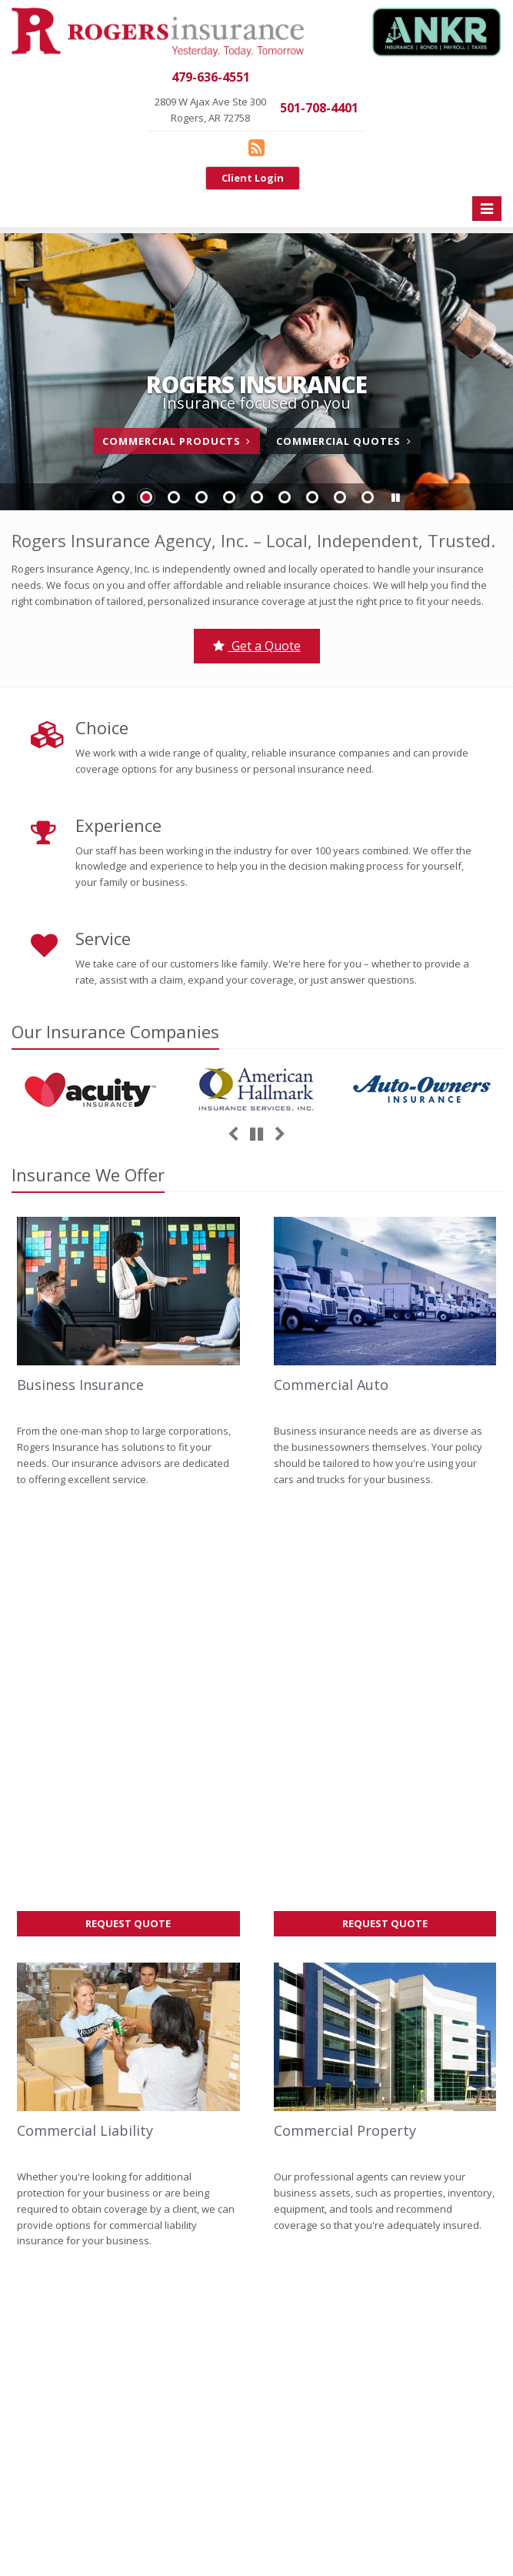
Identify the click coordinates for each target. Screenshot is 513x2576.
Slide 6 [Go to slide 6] (257, 497)
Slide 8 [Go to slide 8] (312, 497)
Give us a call (42, 2026)
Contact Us (128, 2254)
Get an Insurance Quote (128, 2350)
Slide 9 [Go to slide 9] (340, 497)
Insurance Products (128, 2318)
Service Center (128, 2286)
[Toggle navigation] (486, 208)
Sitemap (157, 2073)
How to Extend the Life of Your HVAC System (385, 2092)
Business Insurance (80, 1384)
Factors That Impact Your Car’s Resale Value (385, 1998)
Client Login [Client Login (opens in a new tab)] (253, 178)
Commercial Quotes (343, 441)
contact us (101, 2026)
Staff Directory (128, 2415)
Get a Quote (257, 645)
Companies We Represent (128, 2383)
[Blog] (256, 147)
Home (25, 2073)
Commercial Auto (331, 1384)
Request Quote (156, 1504)
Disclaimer (314, 2526)
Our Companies (115, 1031)
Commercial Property (345, 1708)
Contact (110, 2073)
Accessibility (379, 2526)
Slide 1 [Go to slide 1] (118, 497)
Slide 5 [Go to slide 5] (229, 497)
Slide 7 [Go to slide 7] (284, 497)
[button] (395, 498)
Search (213, 2526)
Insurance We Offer (88, 1174)
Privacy (260, 2526)
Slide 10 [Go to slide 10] (367, 497)
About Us (128, 2222)
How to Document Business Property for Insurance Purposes (385, 2045)
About (65, 2073)
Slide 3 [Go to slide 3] (174, 497)
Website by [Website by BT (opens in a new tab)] (454, 2526)
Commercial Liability (85, 1708)
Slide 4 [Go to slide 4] (201, 497)
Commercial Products (176, 441)
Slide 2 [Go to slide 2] (146, 497)
